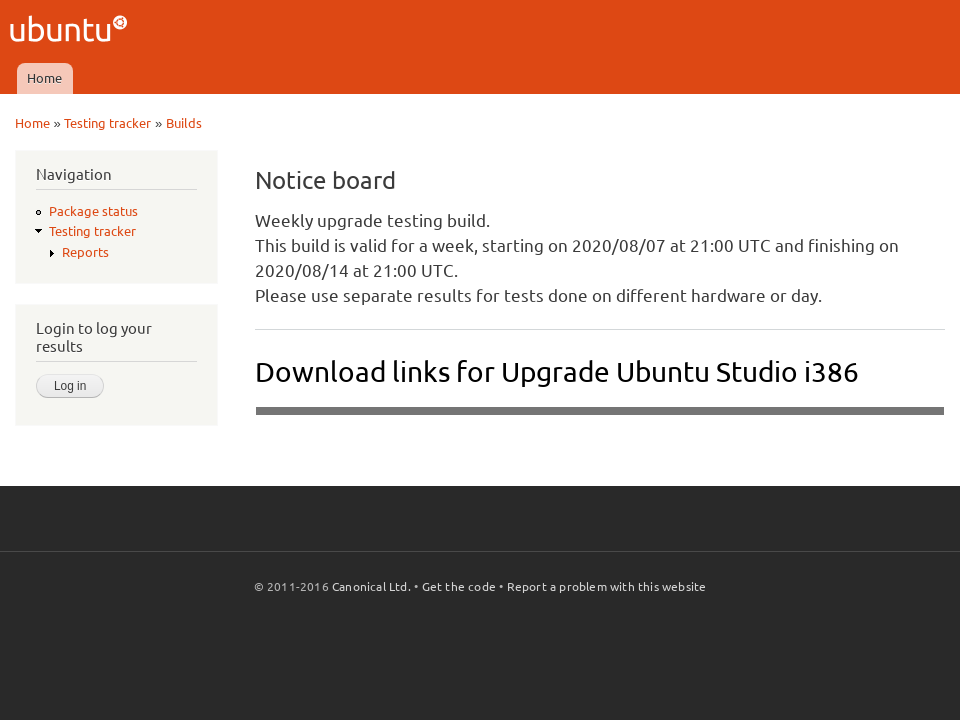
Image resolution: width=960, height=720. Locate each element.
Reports (85, 252)
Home (44, 78)
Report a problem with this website (607, 586)
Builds (184, 123)
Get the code (459, 586)
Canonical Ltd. (371, 586)
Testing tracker (107, 123)
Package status (93, 211)
